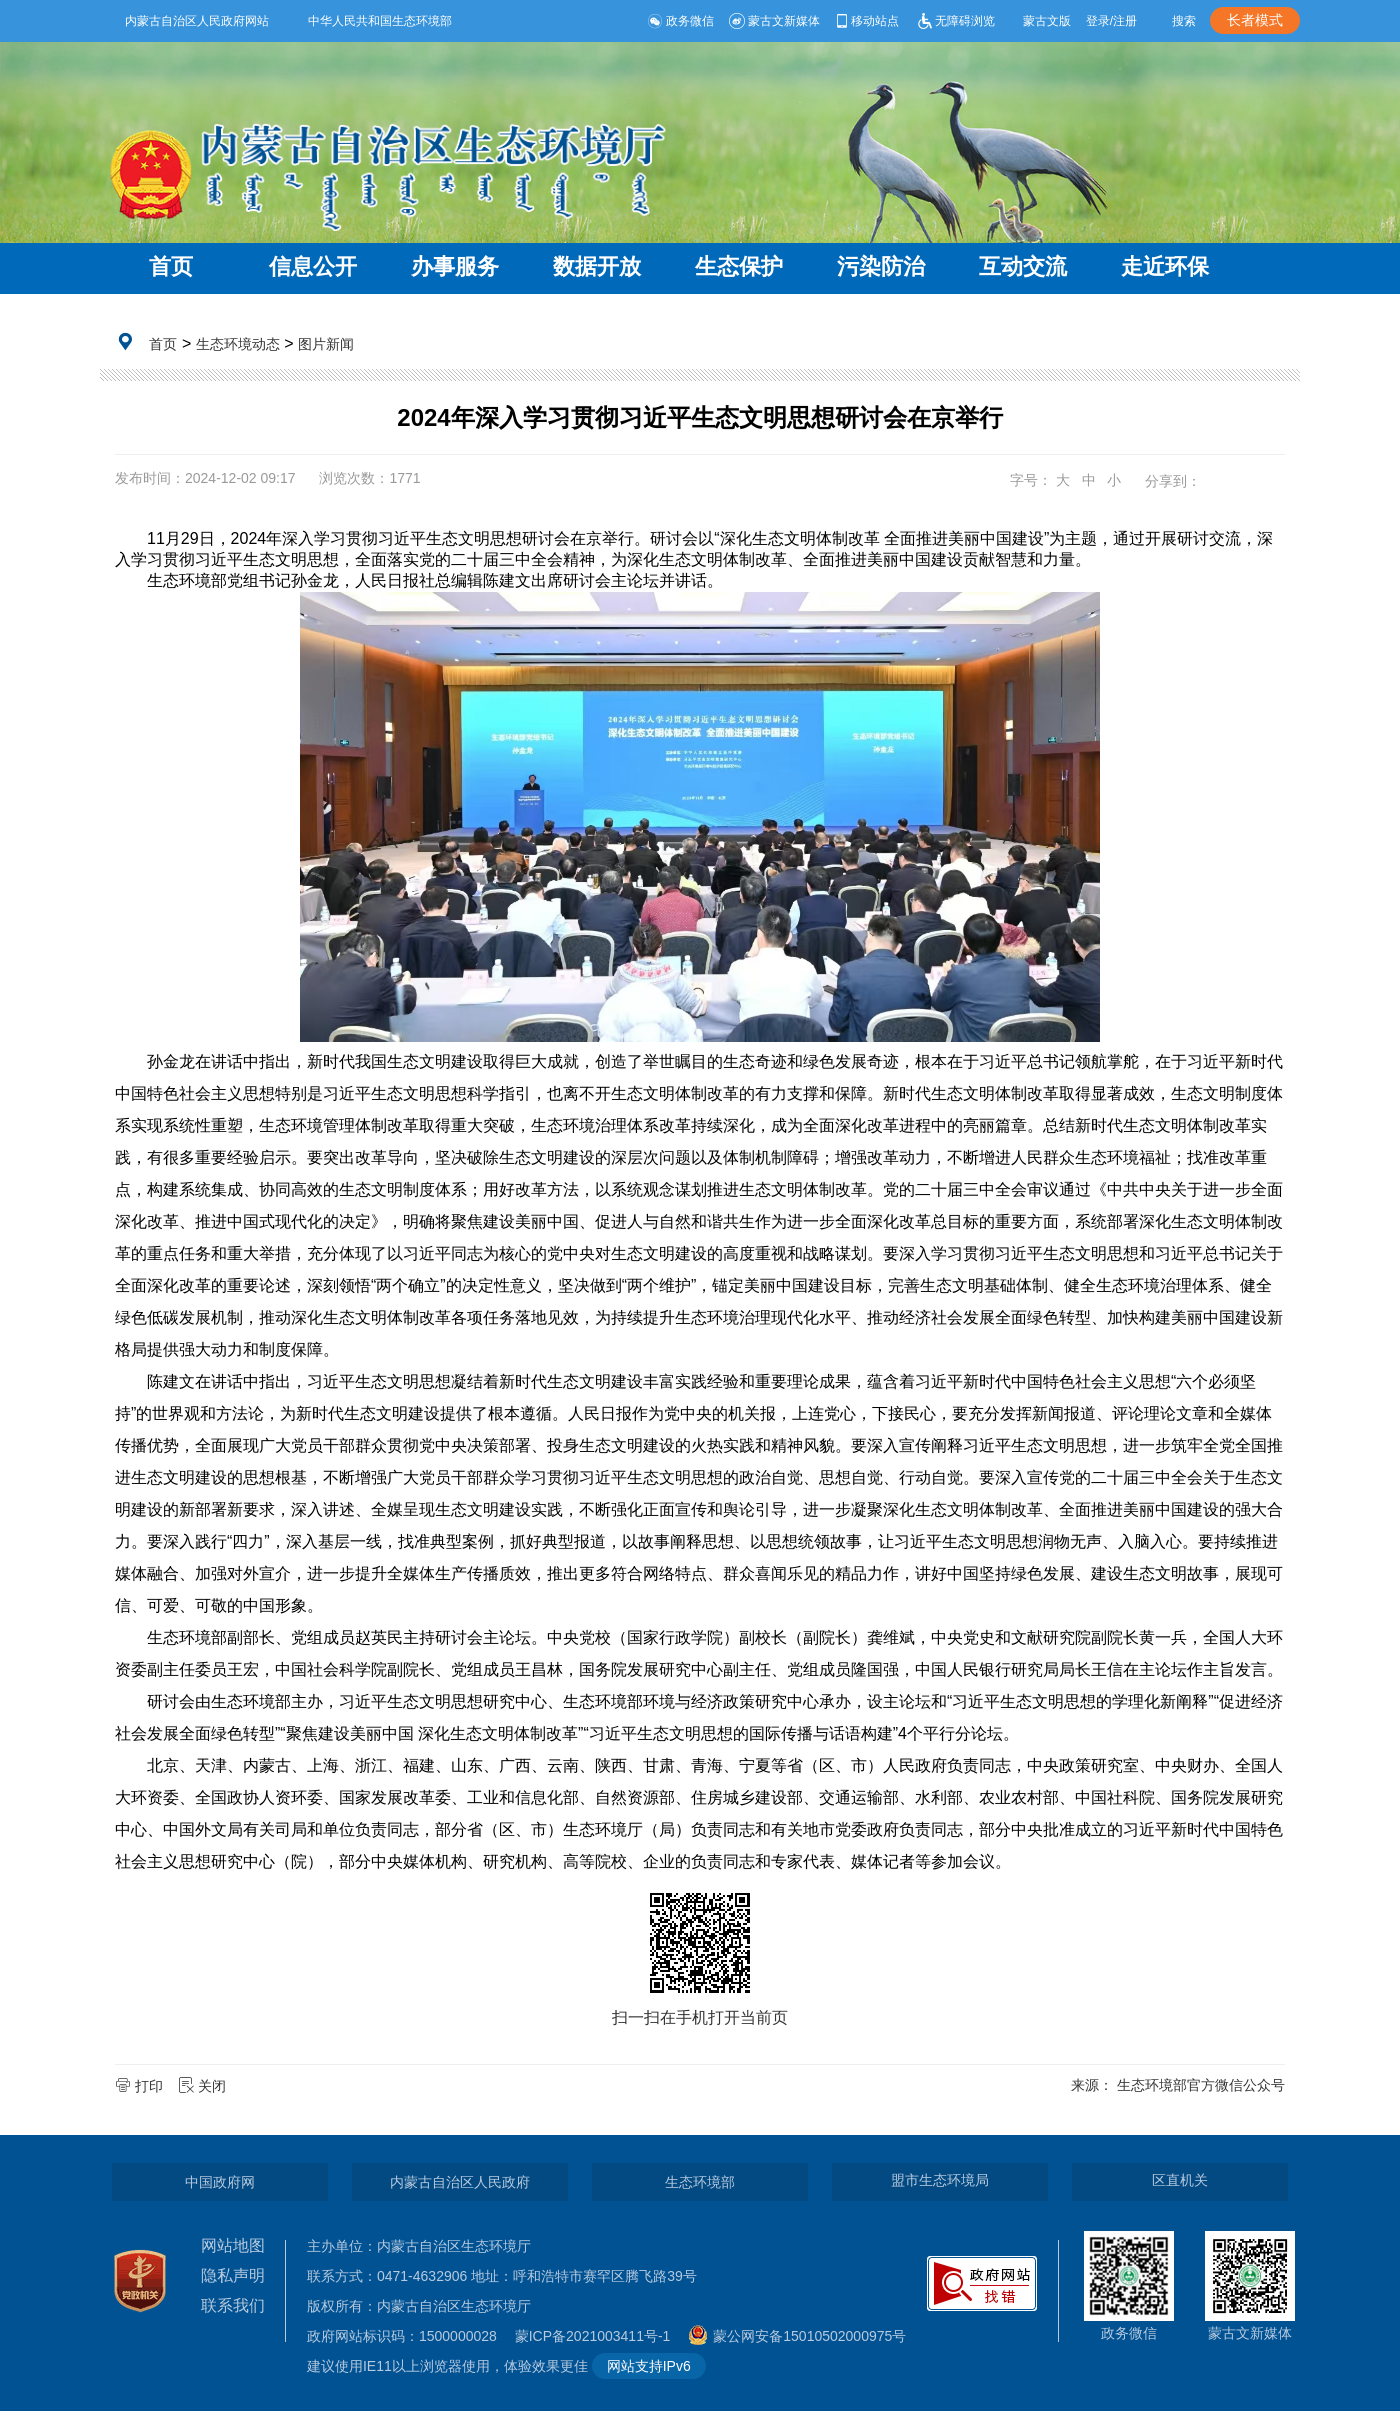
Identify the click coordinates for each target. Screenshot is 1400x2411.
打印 (141, 2086)
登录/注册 (1111, 21)
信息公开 (313, 266)
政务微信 (680, 21)
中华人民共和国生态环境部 (380, 21)
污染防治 (881, 266)
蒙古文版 (1047, 21)
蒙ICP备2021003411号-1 (598, 2336)
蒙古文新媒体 (774, 21)
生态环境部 (700, 2182)
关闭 (204, 2086)
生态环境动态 (238, 344)
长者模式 (1255, 20)
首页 (171, 266)
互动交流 (1023, 266)
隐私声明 (233, 2275)
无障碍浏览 (954, 21)
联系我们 (233, 2305)
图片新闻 (326, 344)
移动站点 (866, 21)
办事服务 (455, 266)
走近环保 (1165, 266)
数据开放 (597, 266)
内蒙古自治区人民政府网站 (197, 21)
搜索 (1184, 21)
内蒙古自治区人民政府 (460, 2182)
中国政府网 (220, 2182)
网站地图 (233, 2245)
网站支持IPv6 (649, 2366)
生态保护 (739, 266)
